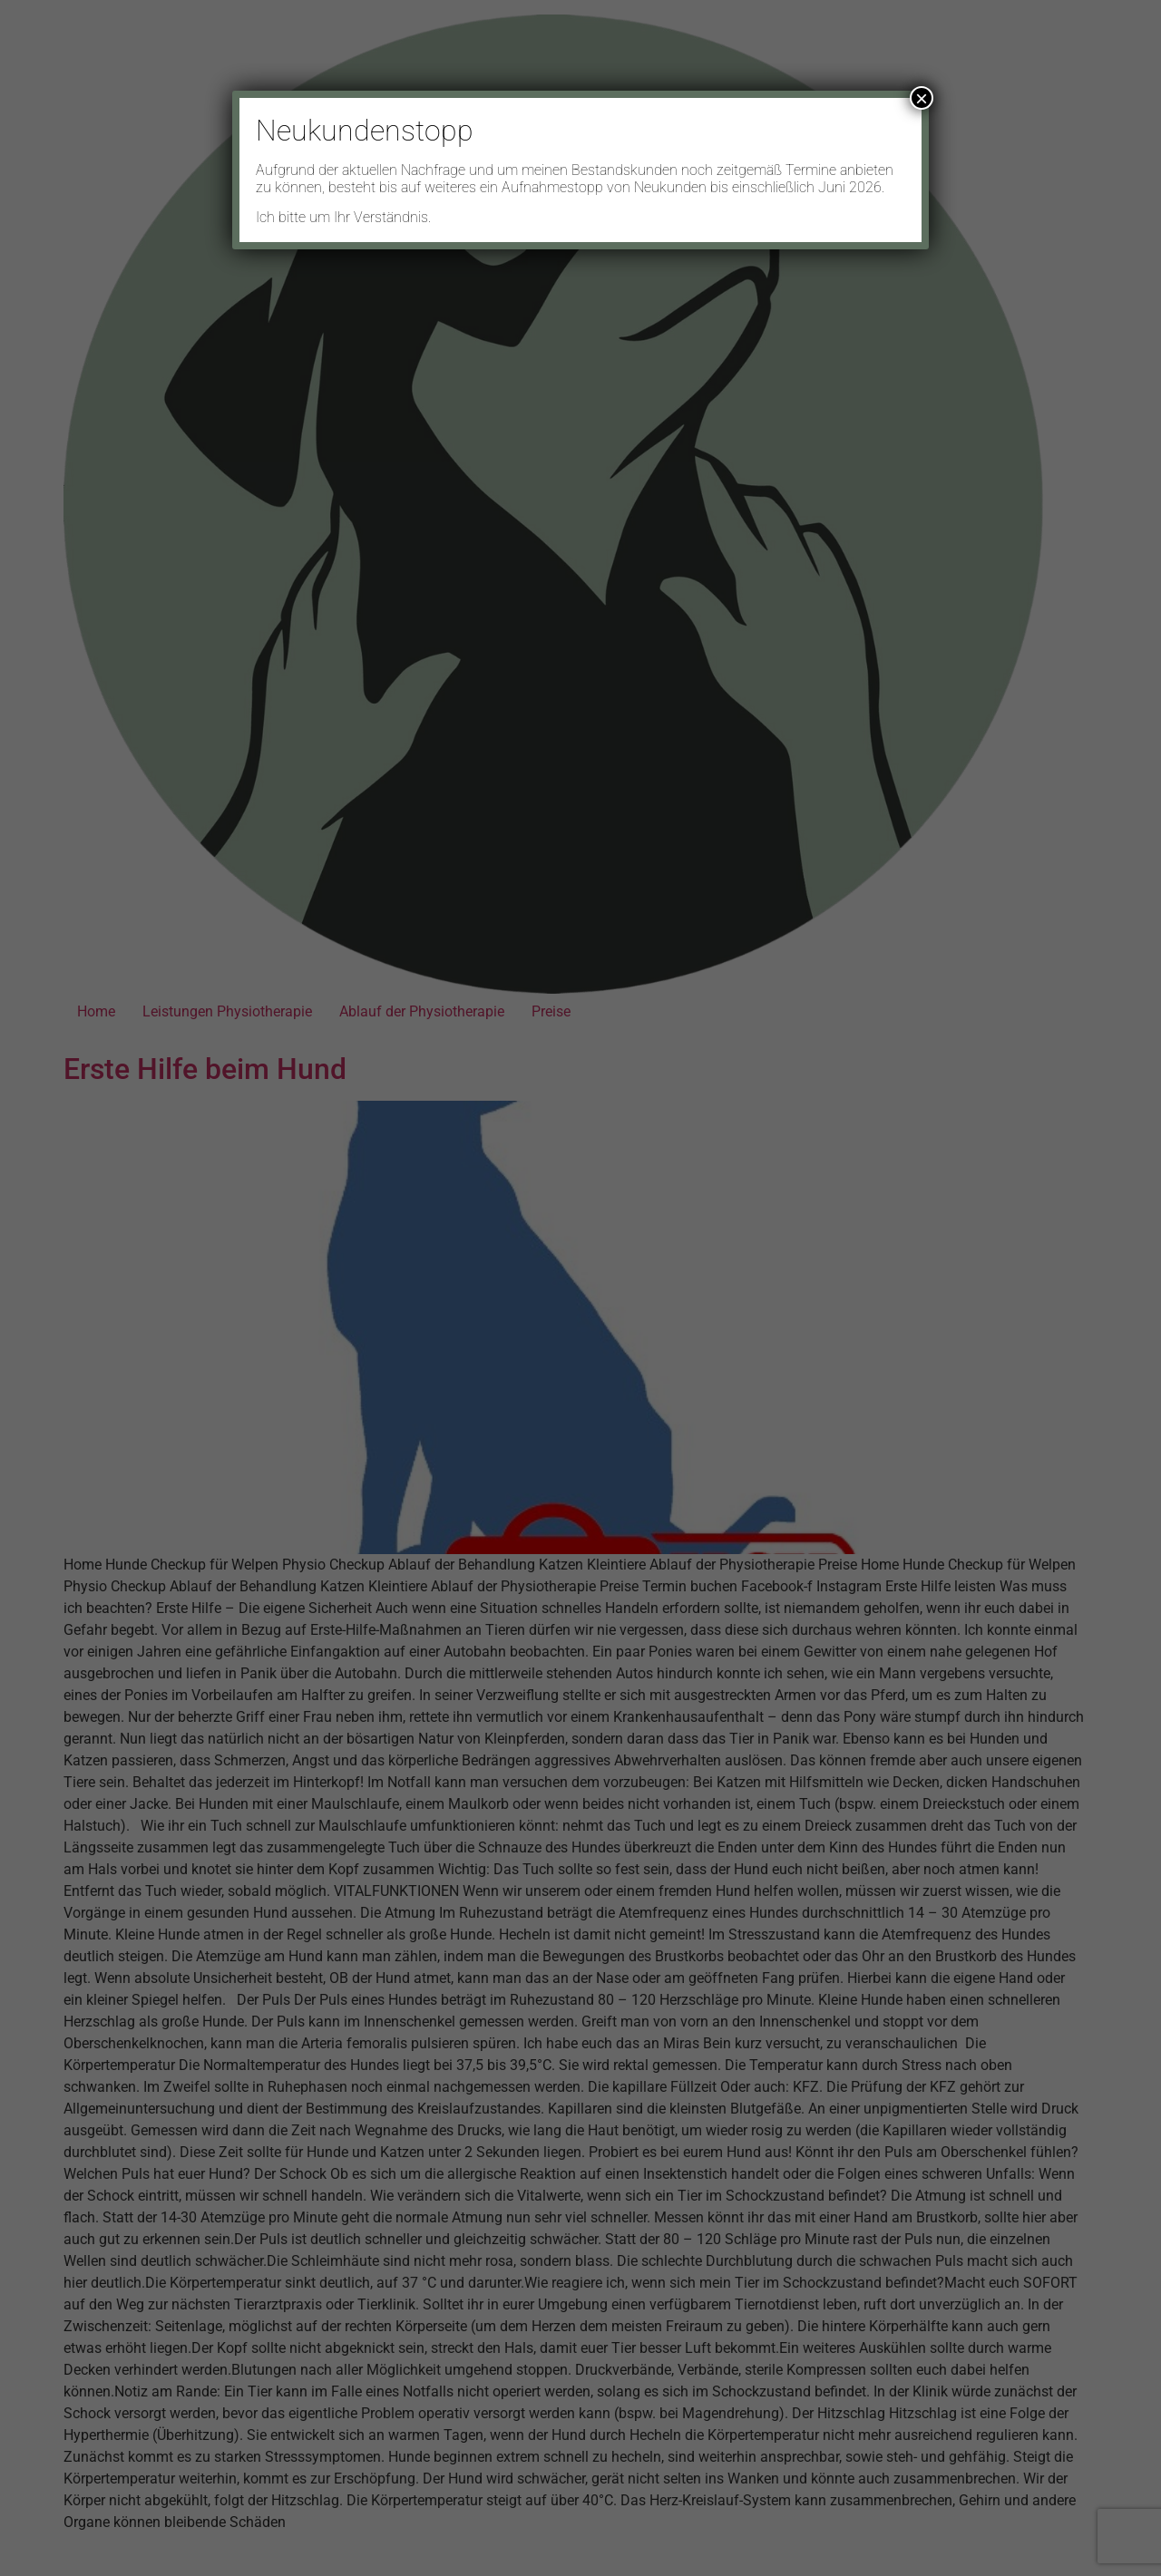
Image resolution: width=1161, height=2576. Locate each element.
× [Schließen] (921, 98)
